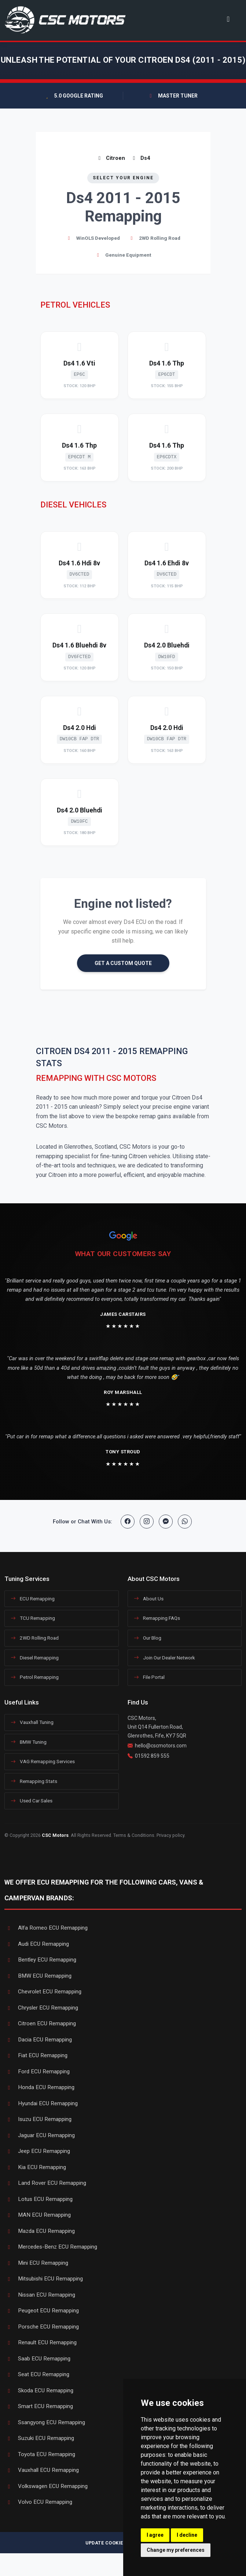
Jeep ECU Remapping (37, 2151)
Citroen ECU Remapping (40, 2023)
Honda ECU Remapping (39, 2087)
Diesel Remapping (35, 1658)
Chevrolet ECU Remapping (42, 1991)
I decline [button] (187, 2535)
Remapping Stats (34, 1781)
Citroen (110, 158)
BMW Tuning (29, 1742)
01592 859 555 (152, 1756)
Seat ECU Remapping (36, 2374)
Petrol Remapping (35, 1677)
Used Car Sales (31, 1800)
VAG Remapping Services (43, 1761)
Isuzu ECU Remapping (37, 2119)
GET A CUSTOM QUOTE (123, 963)
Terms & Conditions (133, 1835)
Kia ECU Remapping (35, 2167)
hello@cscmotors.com (161, 1745)
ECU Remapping (33, 1598)
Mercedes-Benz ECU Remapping (50, 2246)
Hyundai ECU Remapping (41, 2103)
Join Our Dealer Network (164, 1658)
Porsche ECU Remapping (41, 2326)
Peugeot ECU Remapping (41, 2310)
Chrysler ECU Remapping (41, 2007)
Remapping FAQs (157, 1618)
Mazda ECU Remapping (39, 2231)
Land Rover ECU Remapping (45, 2183)
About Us (149, 1598)
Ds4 (140, 158)
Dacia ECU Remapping (38, 2039)
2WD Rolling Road (35, 1638)
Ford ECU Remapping (37, 2071)
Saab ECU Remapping (37, 2358)
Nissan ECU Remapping (39, 2294)
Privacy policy (170, 1835)
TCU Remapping (33, 1618)
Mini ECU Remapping (36, 2263)
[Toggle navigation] (228, 19)
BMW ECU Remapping (37, 1976)
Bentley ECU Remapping (40, 1959)
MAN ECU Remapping (37, 2215)
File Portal (149, 1677)
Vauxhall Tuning (32, 1722)
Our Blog (147, 1638)
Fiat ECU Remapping (35, 2055)
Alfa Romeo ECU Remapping (46, 1927)
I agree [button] (155, 2535)
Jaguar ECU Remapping (39, 2135)
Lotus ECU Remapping (38, 2199)
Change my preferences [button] (176, 2550)
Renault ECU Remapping (40, 2342)
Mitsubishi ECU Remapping (43, 2278)
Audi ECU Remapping (36, 1944)
